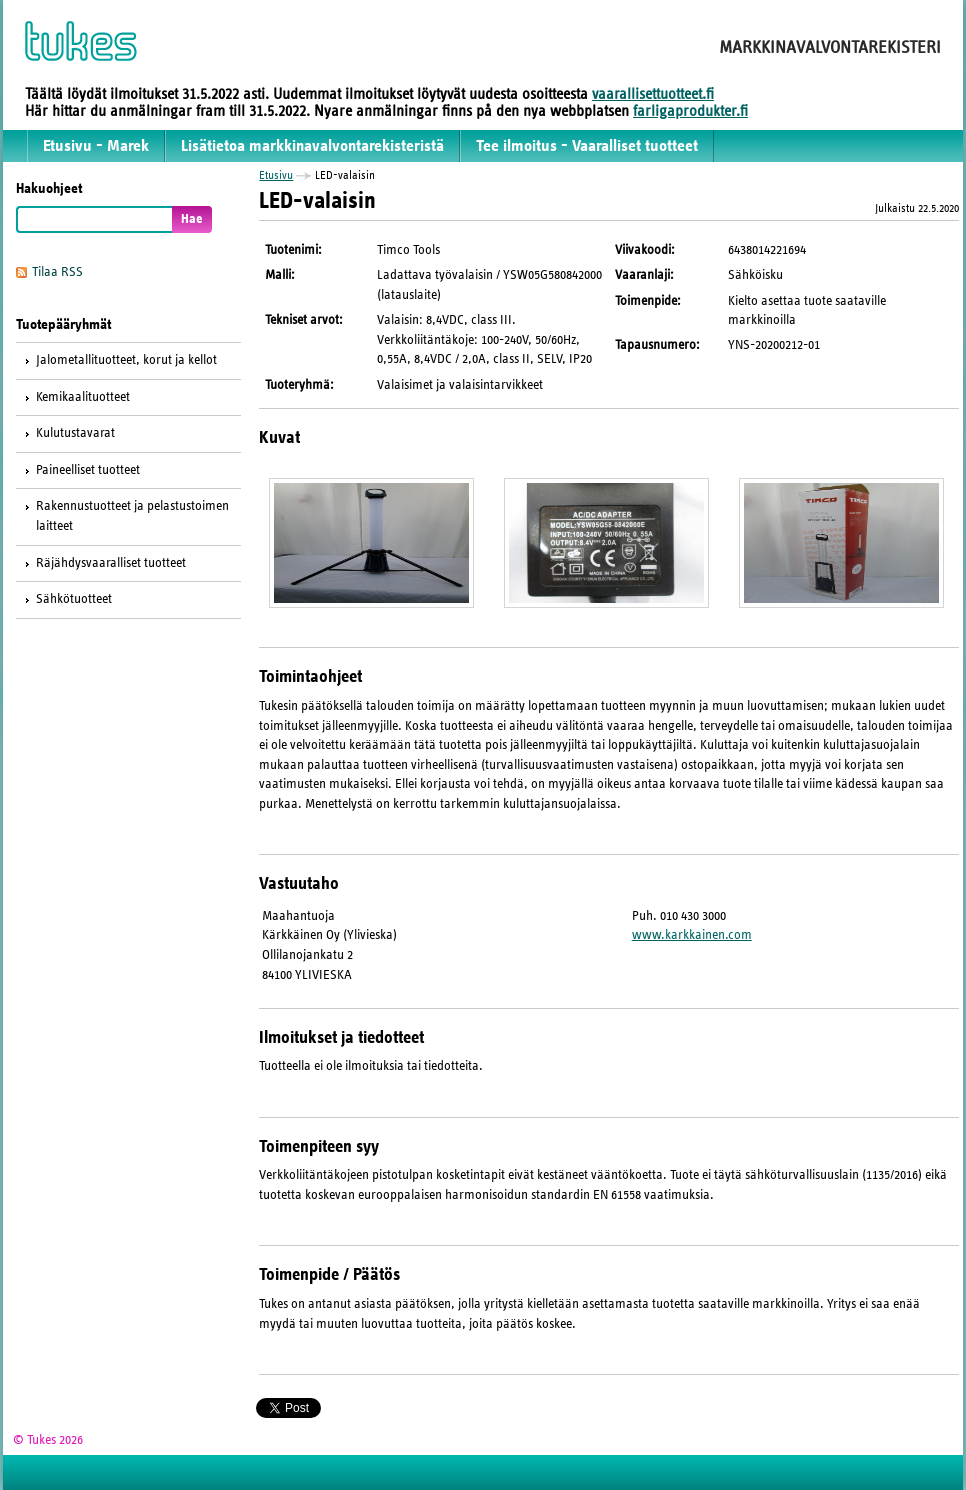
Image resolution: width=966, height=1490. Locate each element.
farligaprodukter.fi (690, 111)
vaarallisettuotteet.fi (653, 94)
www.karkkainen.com (692, 935)
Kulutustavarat (75, 433)
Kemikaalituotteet (83, 397)
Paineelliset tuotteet (88, 470)
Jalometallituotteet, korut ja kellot (126, 360)
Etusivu (276, 175)
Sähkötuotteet (74, 599)
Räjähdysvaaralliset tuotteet (111, 563)
